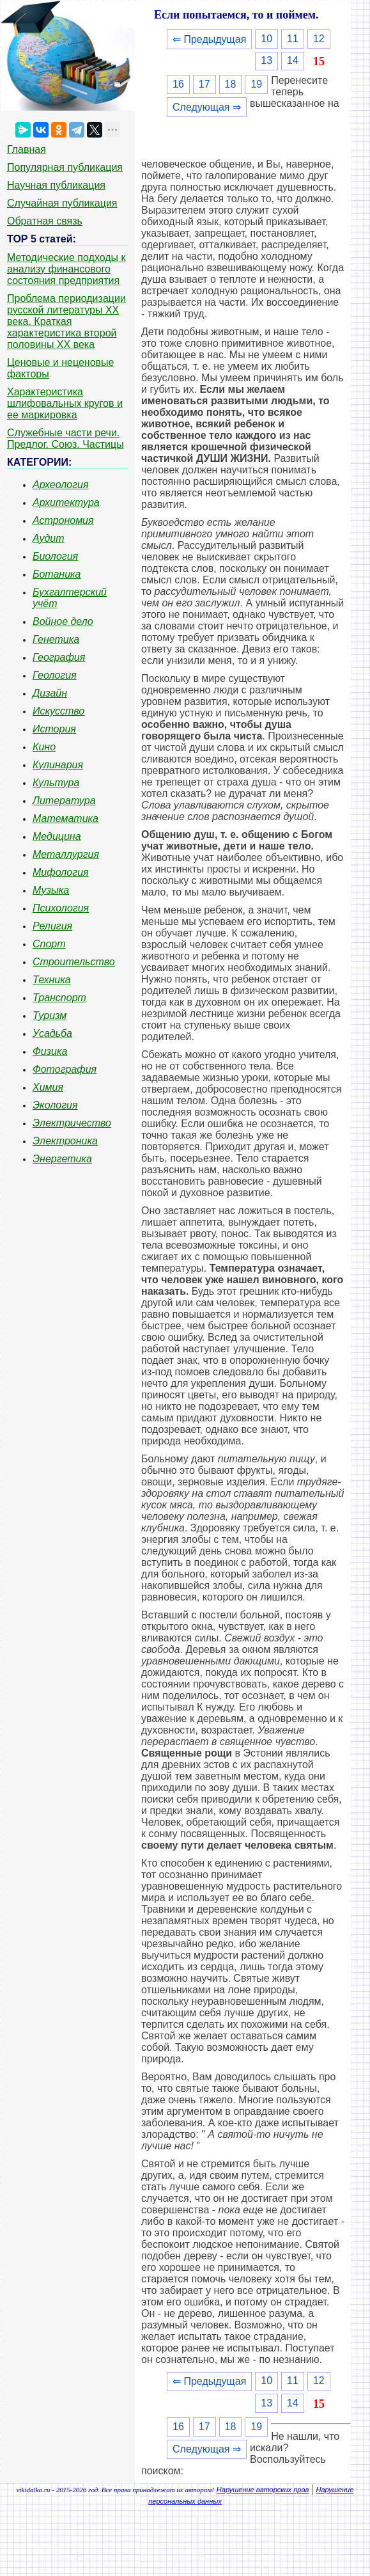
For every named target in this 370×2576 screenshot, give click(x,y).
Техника (52, 979)
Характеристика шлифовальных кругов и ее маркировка (65, 403)
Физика (50, 1051)
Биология (55, 556)
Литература (64, 800)
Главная (26, 149)
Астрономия (63, 520)
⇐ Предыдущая (209, 39)
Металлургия (66, 854)
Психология (61, 908)
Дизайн (50, 693)
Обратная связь (44, 221)
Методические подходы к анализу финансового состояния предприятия (66, 269)
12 (319, 38)
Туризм (49, 1015)
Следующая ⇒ (207, 107)
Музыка (51, 890)
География (59, 657)
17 (204, 84)
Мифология (61, 872)
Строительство (74, 961)
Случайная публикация (62, 203)
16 (178, 84)
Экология (55, 1105)
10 (266, 38)
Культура (56, 782)
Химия (48, 1087)
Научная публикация (56, 185)
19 (256, 84)
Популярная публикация (65, 167)
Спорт (49, 943)
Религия (52, 926)
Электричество (72, 1123)
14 (292, 60)
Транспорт (59, 997)
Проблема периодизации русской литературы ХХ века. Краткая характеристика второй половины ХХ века (66, 321)
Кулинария (58, 764)
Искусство (58, 711)
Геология (55, 675)
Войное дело (63, 621)
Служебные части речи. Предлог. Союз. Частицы (65, 438)
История (54, 728)
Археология (61, 484)
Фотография (64, 1069)
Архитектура (66, 502)
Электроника (65, 1140)
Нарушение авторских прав (263, 2489)
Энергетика (62, 1158)
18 (230, 84)
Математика (65, 818)
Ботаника (57, 574)
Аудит (49, 538)
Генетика (56, 639)
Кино (44, 746)
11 (292, 38)
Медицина (57, 836)
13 (266, 60)
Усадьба (52, 1033)
